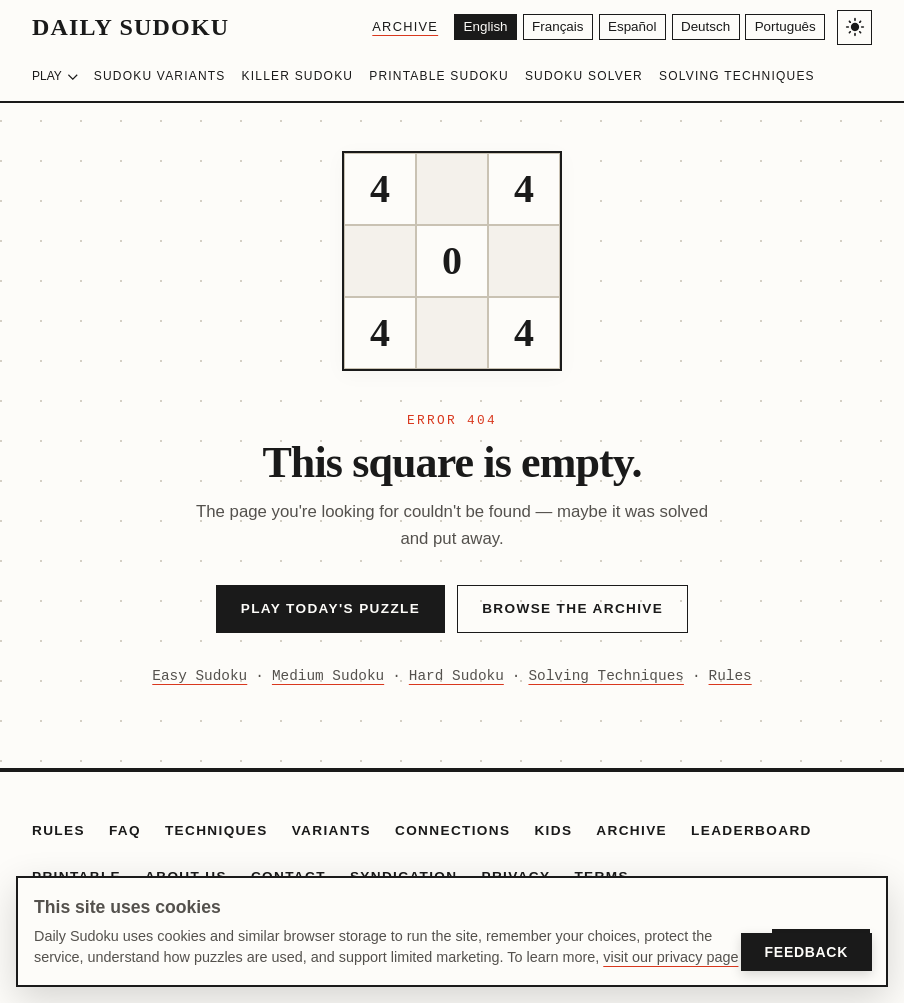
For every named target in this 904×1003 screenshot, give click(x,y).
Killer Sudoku (298, 76)
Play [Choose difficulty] (55, 76)
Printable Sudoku (439, 76)
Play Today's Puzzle (330, 608)
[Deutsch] (698, 27)
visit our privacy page (670, 957)
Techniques (216, 830)
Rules (730, 676)
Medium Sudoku (328, 676)
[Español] (621, 27)
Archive (383, 26)
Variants (331, 830)
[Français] (541, 27)
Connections (452, 830)
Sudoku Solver (584, 76)
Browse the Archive (572, 608)
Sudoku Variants (160, 76)
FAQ (125, 830)
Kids (553, 830)
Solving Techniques (737, 76)
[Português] (782, 27)
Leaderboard (751, 830)
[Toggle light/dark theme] (854, 27)
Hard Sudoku (456, 676)
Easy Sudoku (199, 676)
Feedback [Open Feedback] (806, 952)
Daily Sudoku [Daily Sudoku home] (130, 27)
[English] (465, 27)
